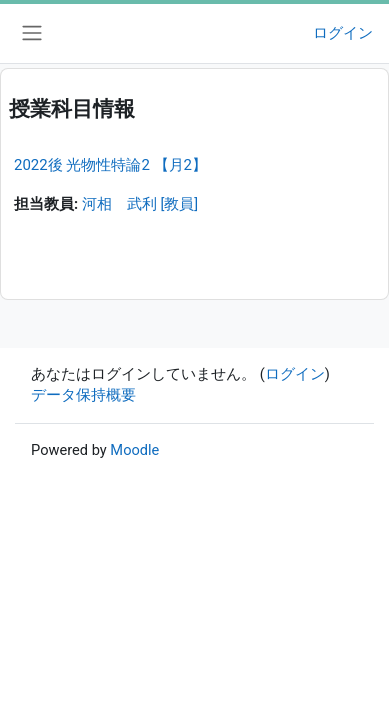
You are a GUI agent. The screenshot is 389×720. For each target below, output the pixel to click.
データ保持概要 (83, 395)
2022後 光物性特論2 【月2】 (110, 165)
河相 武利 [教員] (140, 204)
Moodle (134, 450)
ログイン (343, 33)
